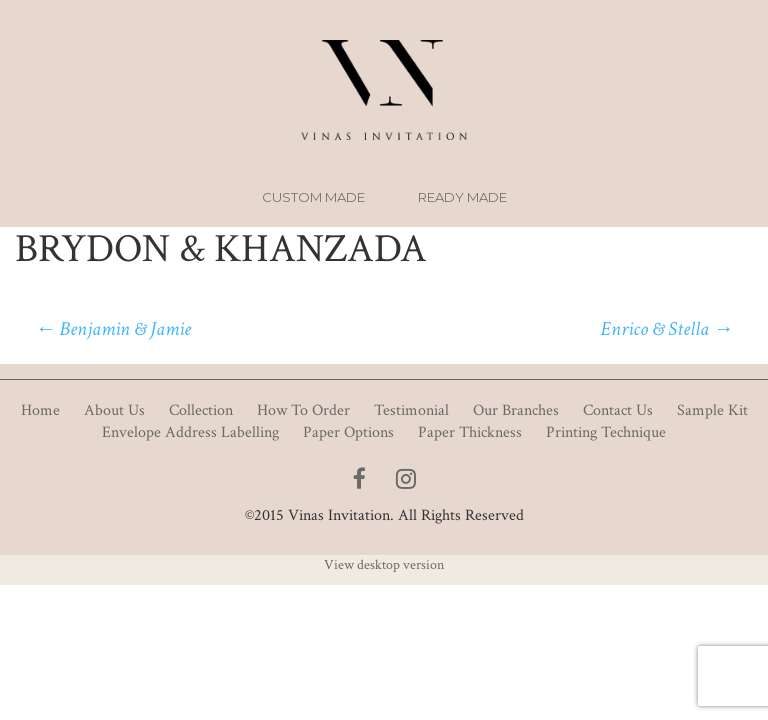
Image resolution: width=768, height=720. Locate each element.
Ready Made (462, 197)
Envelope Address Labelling (190, 432)
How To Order (303, 410)
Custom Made (313, 197)
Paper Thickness (470, 432)
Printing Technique (606, 432)
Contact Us (618, 410)
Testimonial (411, 410)
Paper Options (348, 432)
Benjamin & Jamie (113, 329)
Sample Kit (712, 410)
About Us (114, 410)
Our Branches (516, 410)
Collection (201, 410)
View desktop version (384, 565)
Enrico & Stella (666, 329)
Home (40, 410)
